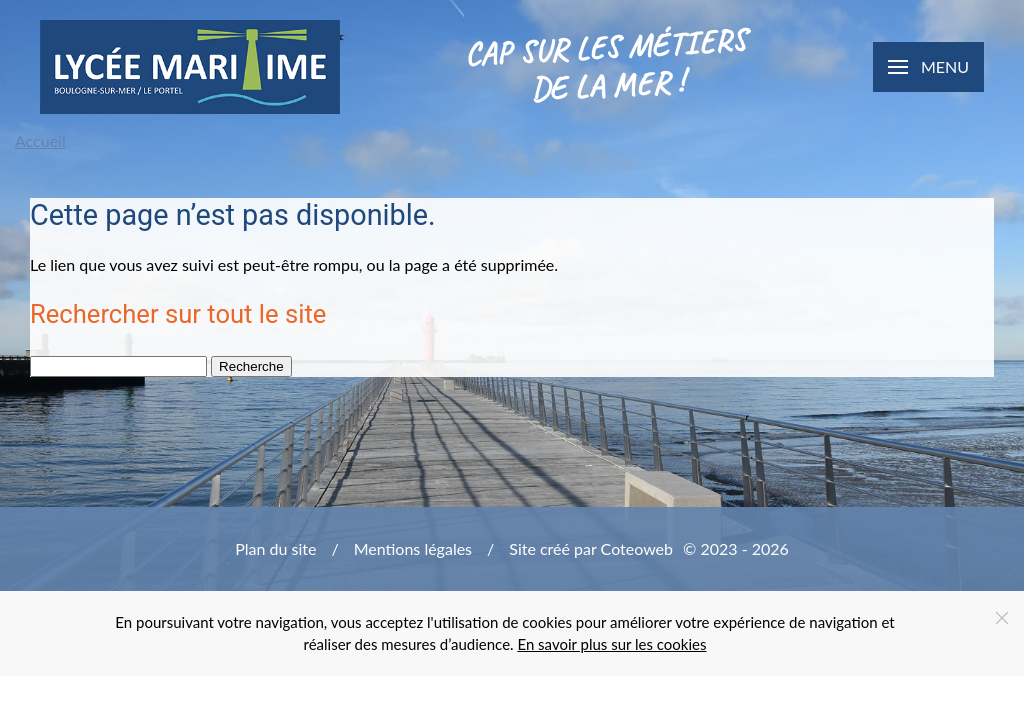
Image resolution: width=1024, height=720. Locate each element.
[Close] (1002, 618)
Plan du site (275, 548)
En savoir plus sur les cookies (611, 644)
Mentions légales (413, 548)
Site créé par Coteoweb (591, 548)
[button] (928, 67)
